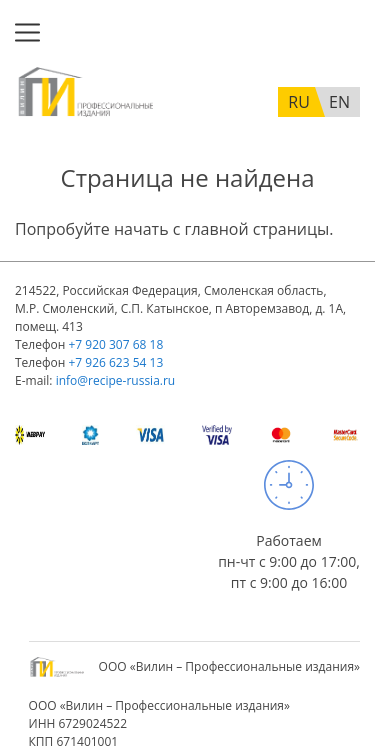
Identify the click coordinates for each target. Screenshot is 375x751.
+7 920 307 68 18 (115, 344)
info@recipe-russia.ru (116, 380)
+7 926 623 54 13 (115, 362)
